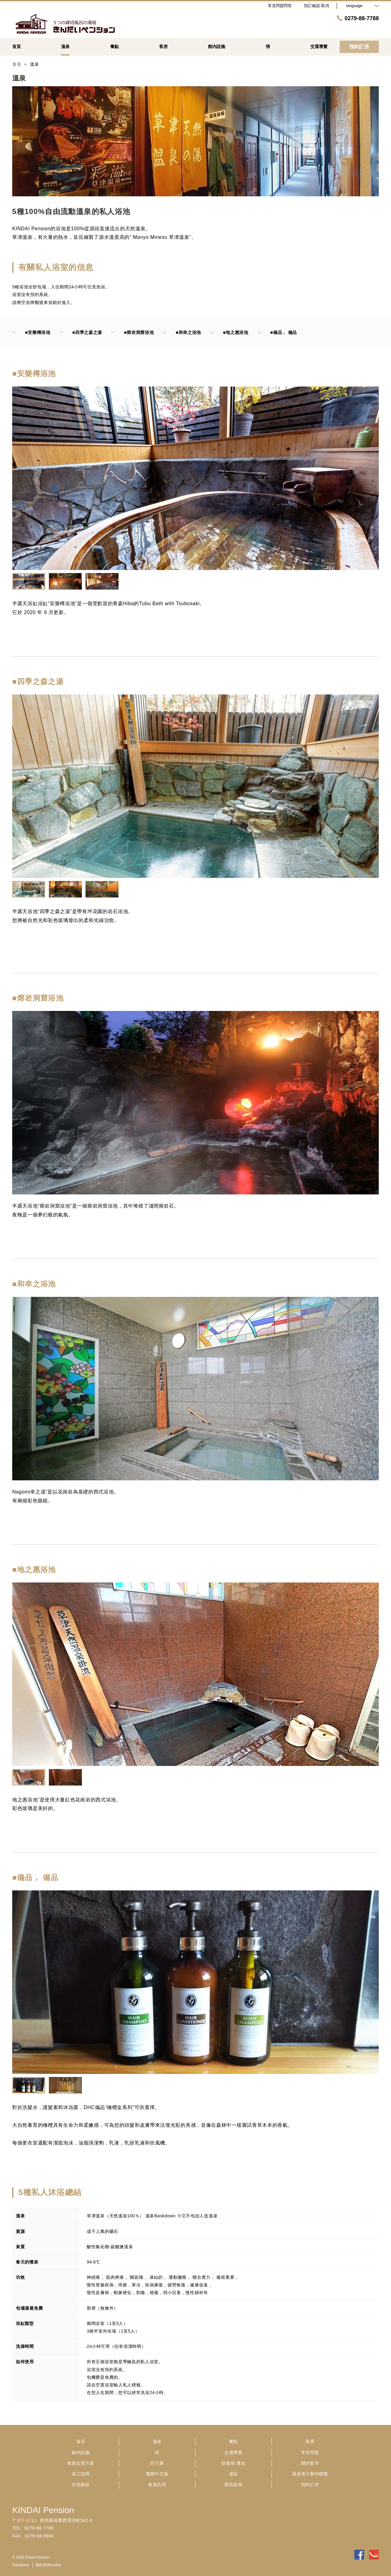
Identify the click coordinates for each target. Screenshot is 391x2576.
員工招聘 (81, 2473)
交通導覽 (234, 2452)
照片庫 (157, 2463)
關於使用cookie (48, 2565)
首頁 (80, 2441)
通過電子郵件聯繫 (310, 2473)
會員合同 (157, 2484)
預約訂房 (310, 2484)
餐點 (233, 2441)
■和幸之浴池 (182, 332)
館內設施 (81, 2452)
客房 (309, 2441)
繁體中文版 (157, 2473)
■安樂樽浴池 (31, 332)
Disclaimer (20, 2565)
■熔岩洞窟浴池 (132, 332)
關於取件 (310, 2463)
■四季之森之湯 (81, 332)
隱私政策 (234, 2484)
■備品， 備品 (277, 332)
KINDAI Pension (43, 2510)
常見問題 (310, 2452)
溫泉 (157, 2441)
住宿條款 (81, 2484)
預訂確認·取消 (316, 5)
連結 (233, 2473)
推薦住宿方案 (80, 2463)
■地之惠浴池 (229, 332)
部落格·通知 (233, 2463)
